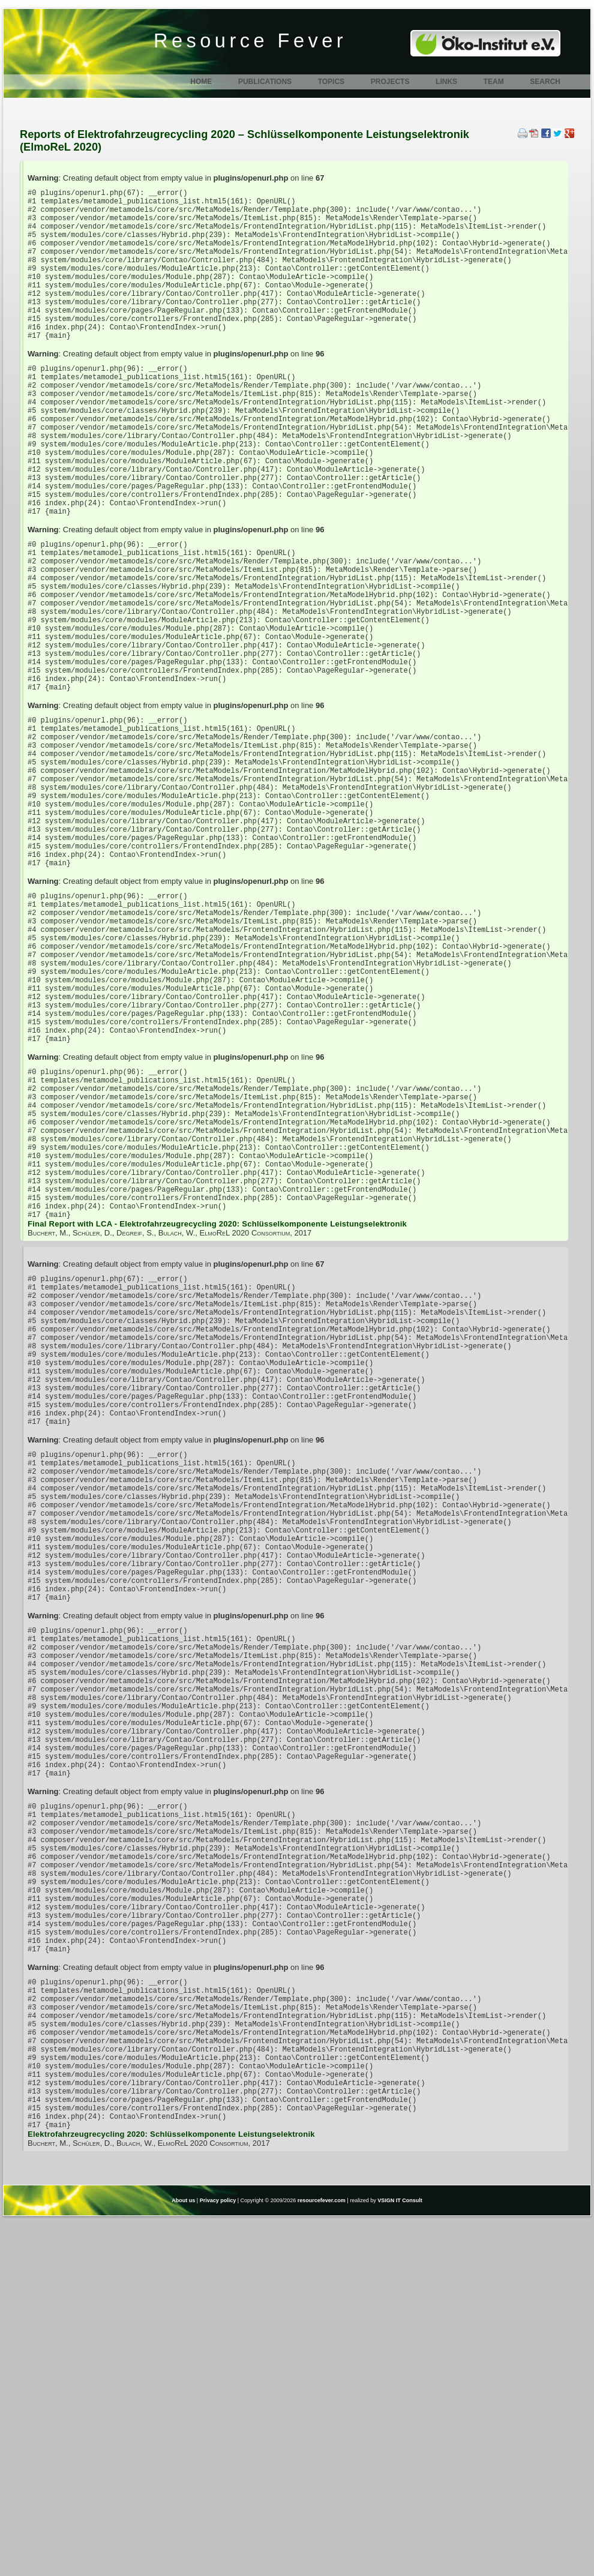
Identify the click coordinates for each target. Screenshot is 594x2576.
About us (183, 2557)
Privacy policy (218, 2557)
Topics (331, 81)
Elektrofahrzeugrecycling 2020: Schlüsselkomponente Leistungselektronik (171, 2490)
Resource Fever (250, 41)
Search (545, 81)
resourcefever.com (322, 2557)
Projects (390, 81)
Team (494, 81)
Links (446, 81)
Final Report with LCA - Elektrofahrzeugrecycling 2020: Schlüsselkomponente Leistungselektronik (217, 1418)
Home (201, 81)
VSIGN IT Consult (399, 2557)
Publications (265, 81)
